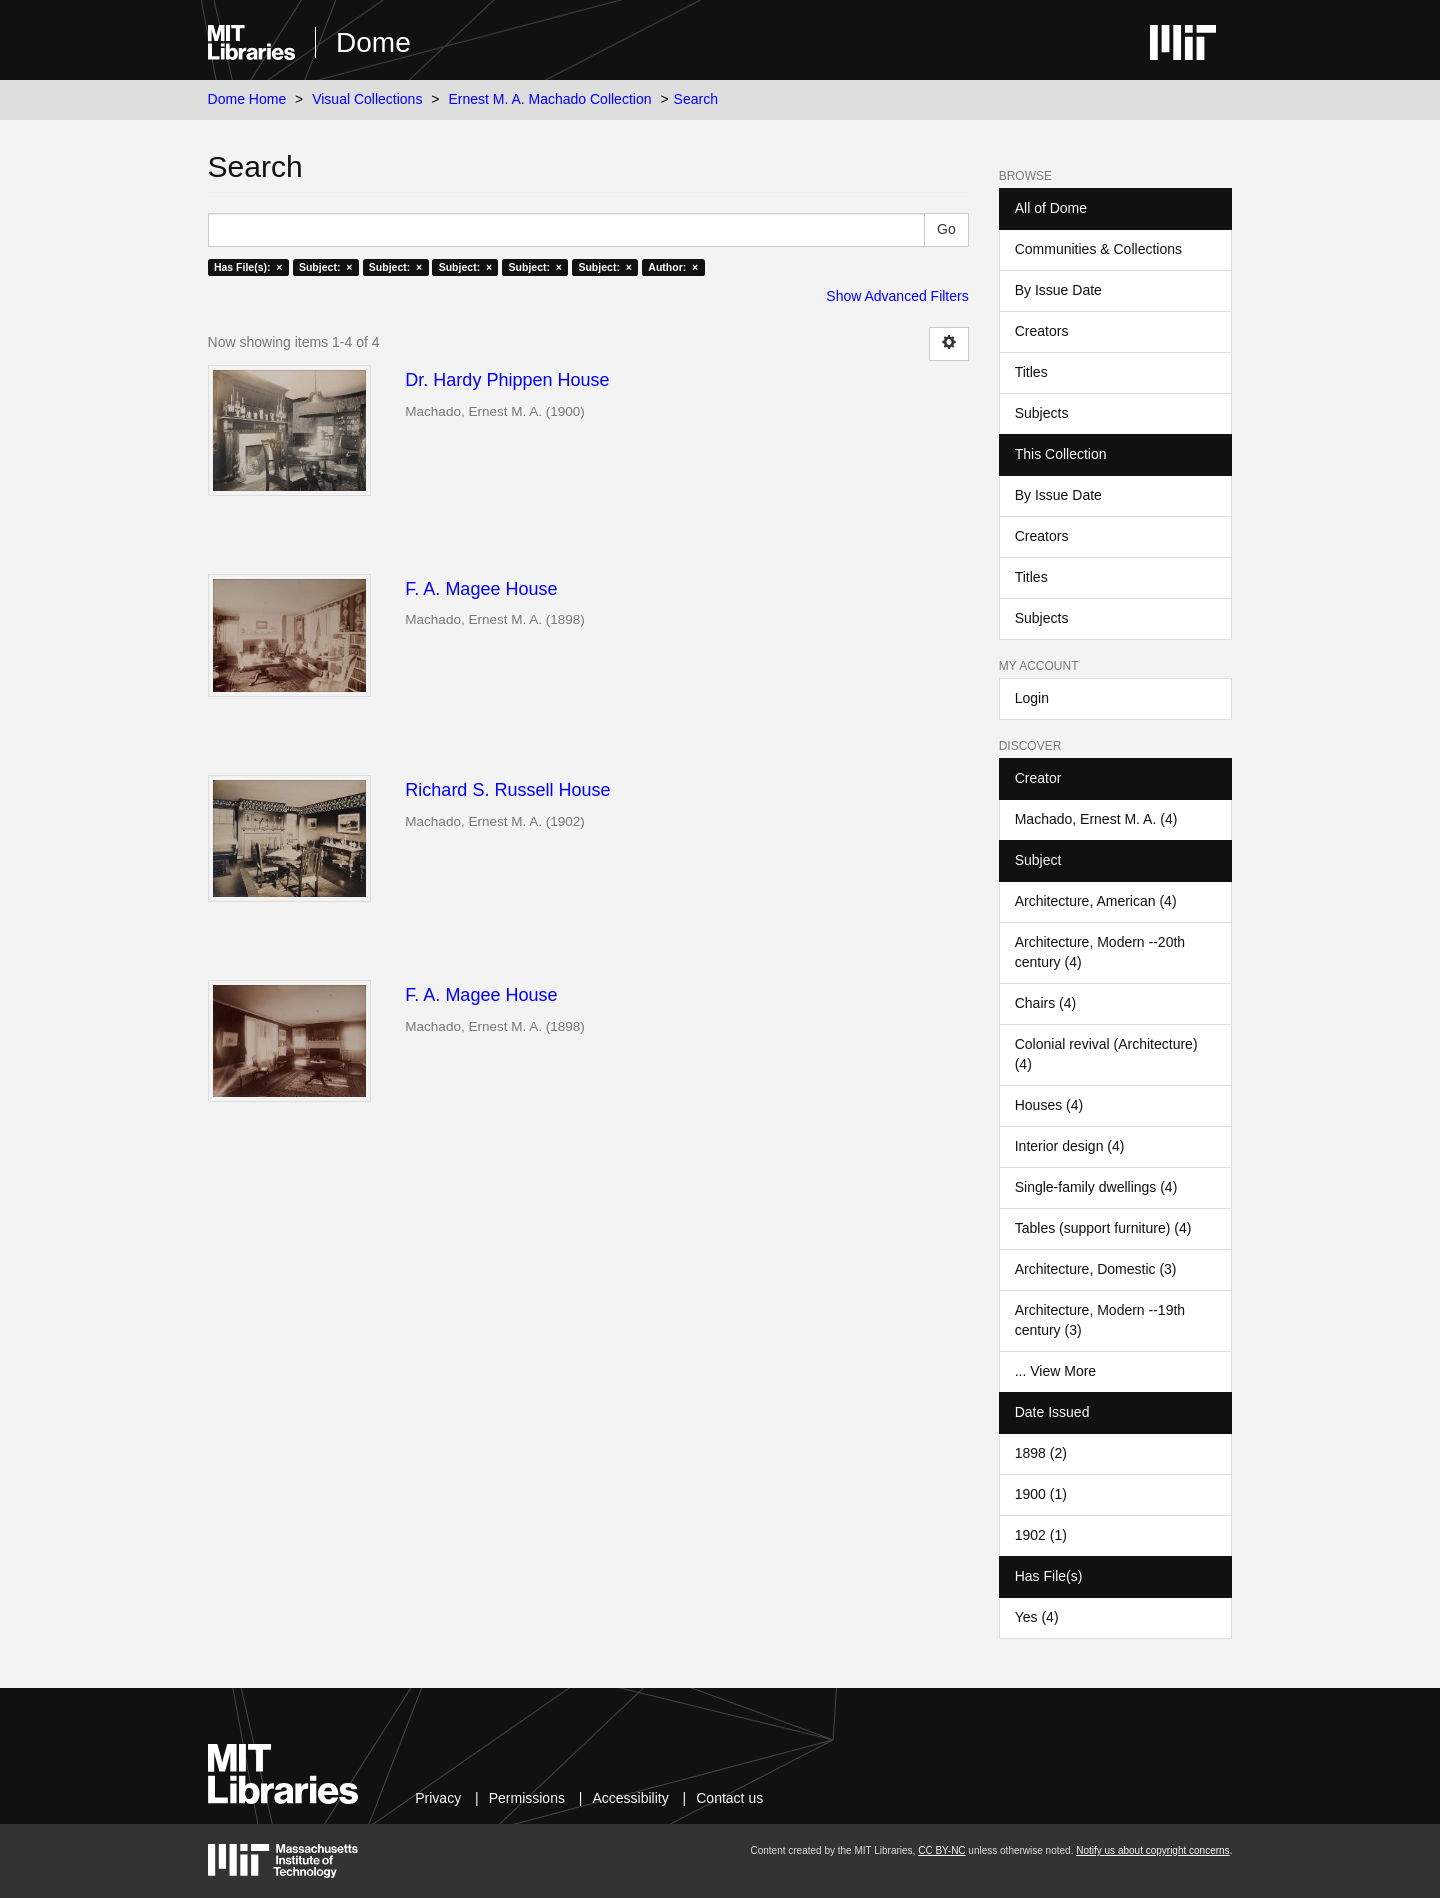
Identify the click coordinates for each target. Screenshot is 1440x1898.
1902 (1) (1041, 1535)
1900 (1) (1041, 1494)
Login (1032, 698)
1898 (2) (1041, 1453)
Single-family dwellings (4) (1096, 1187)
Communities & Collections (1098, 249)
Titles (1031, 372)
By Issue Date (1058, 290)
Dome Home (247, 99)
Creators (1042, 331)
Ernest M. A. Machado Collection (549, 99)
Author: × (673, 267)
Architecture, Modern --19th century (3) (1100, 1320)
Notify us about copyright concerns (1152, 1850)
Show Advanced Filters (897, 296)
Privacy (438, 1798)
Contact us (729, 1798)
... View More (1055, 1371)
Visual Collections (367, 99)
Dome (373, 42)
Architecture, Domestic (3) (1096, 1269)
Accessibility (630, 1798)
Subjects (1042, 413)
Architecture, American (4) (1096, 901)
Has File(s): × (248, 267)
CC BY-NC (941, 1850)
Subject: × (325, 267)
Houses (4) (1049, 1105)
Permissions (527, 1798)
